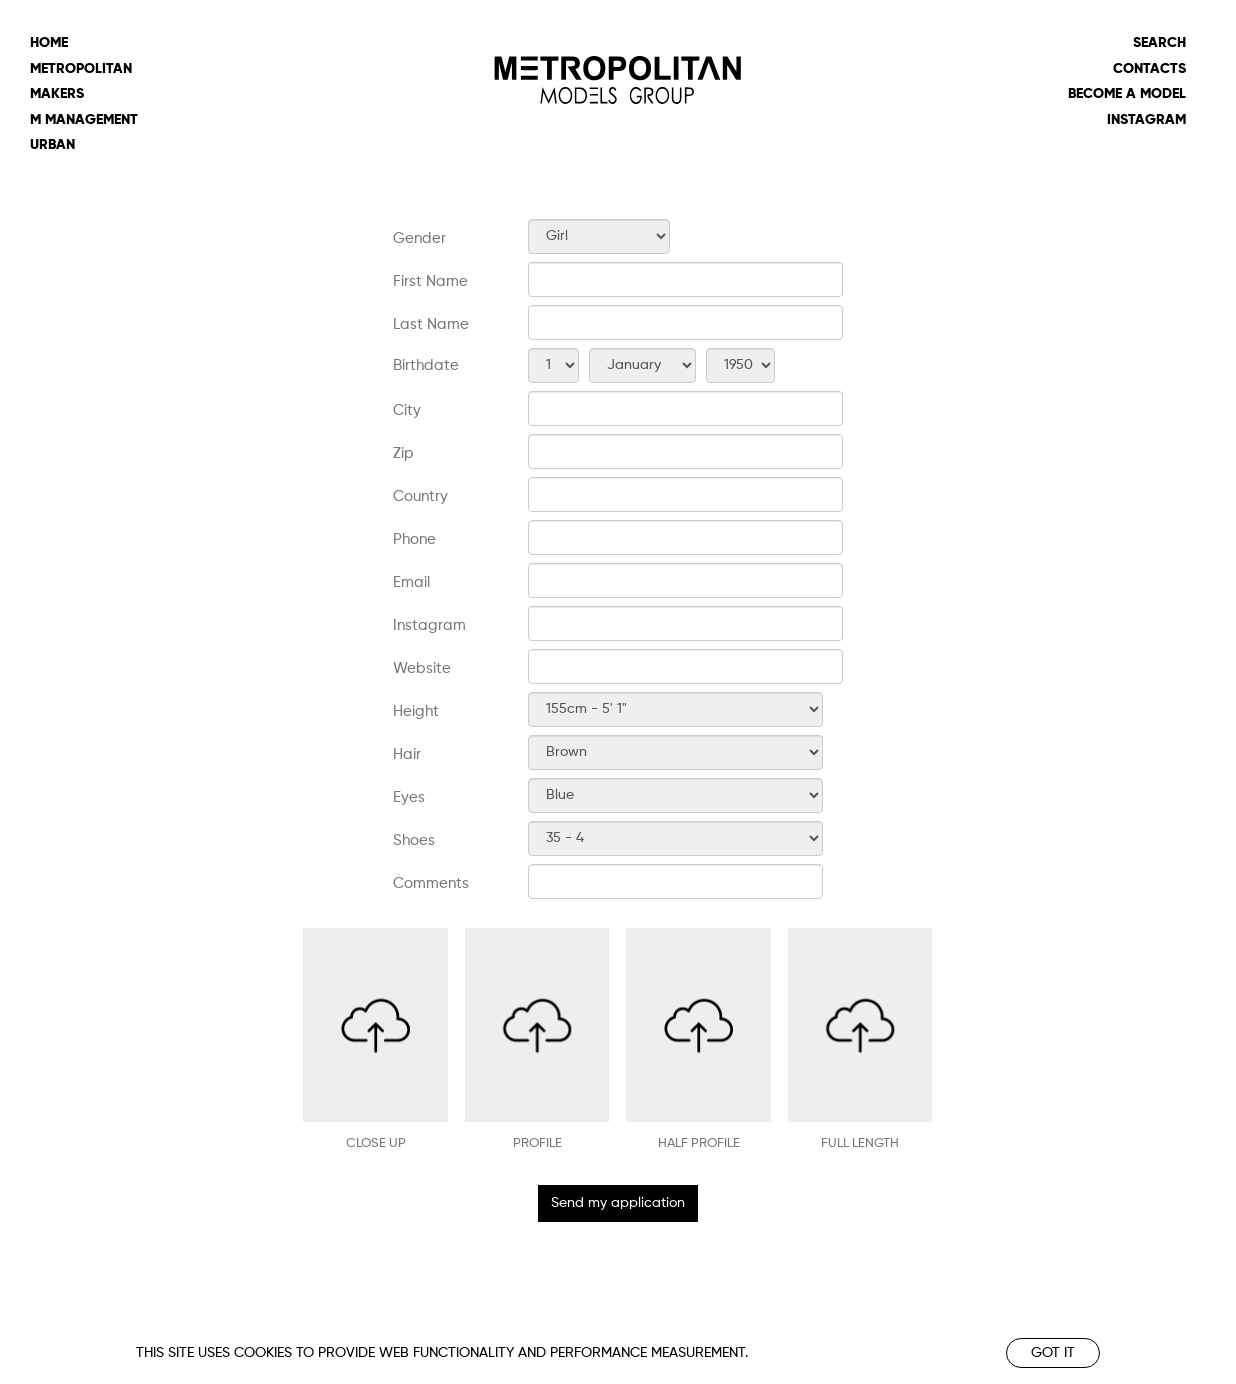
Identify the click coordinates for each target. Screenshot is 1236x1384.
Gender (419, 238)
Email (411, 582)
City (407, 410)
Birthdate (426, 365)
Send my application (618, 1203)
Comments (431, 883)
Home (49, 43)
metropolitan (81, 69)
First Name (430, 281)
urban (52, 145)
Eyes (409, 797)
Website (422, 668)
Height (416, 711)
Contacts (1149, 69)
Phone (414, 539)
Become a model (1127, 94)
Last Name (431, 324)
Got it (1053, 1353)
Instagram (1146, 120)
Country (420, 496)
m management (84, 120)
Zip (403, 453)
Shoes (414, 840)
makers (57, 94)
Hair (407, 754)
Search (1159, 43)
